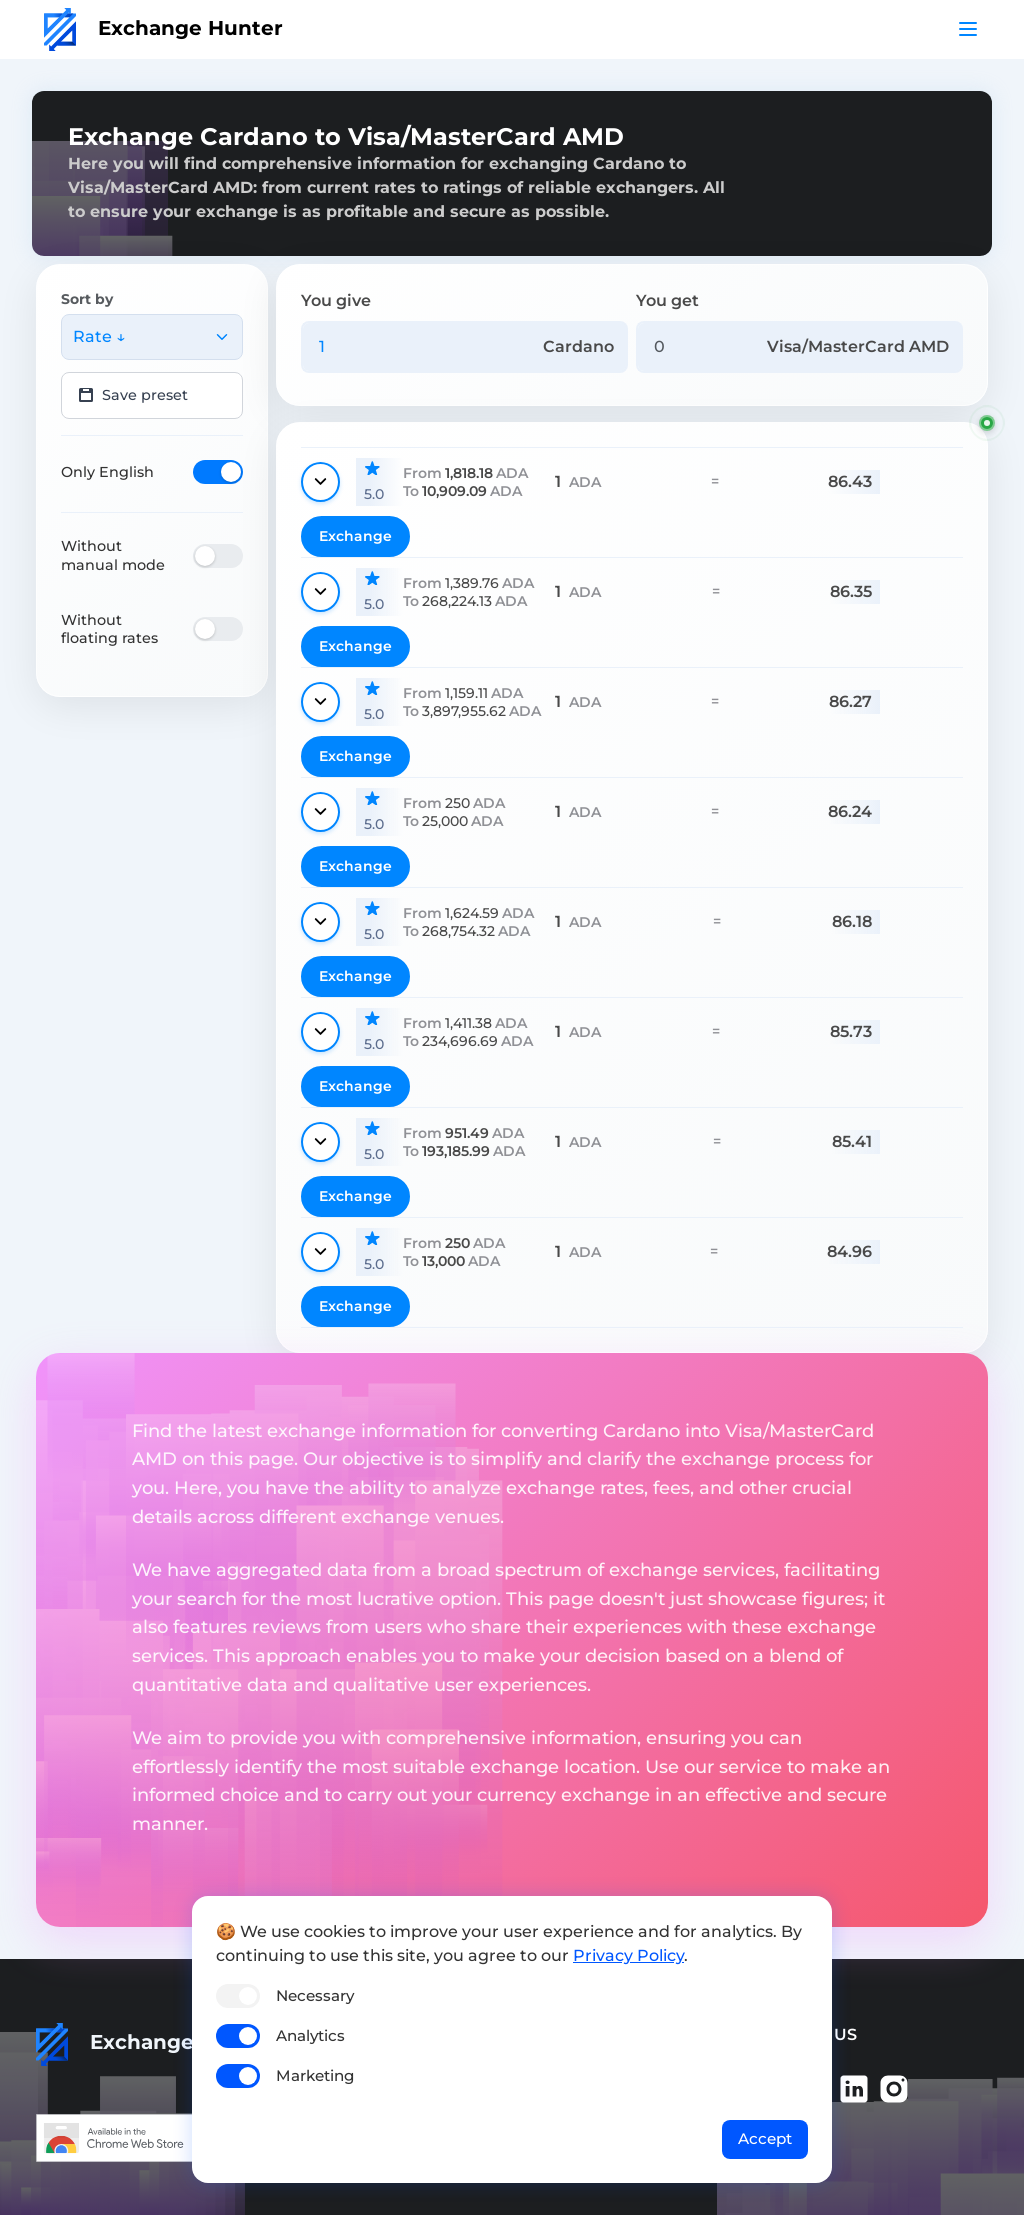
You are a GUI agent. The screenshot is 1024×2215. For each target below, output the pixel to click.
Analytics (310, 2035)
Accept (765, 2138)
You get (667, 300)
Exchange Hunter (163, 28)
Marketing (315, 2075)
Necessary (315, 1995)
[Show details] (320, 482)
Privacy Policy (628, 1955)
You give (336, 300)
